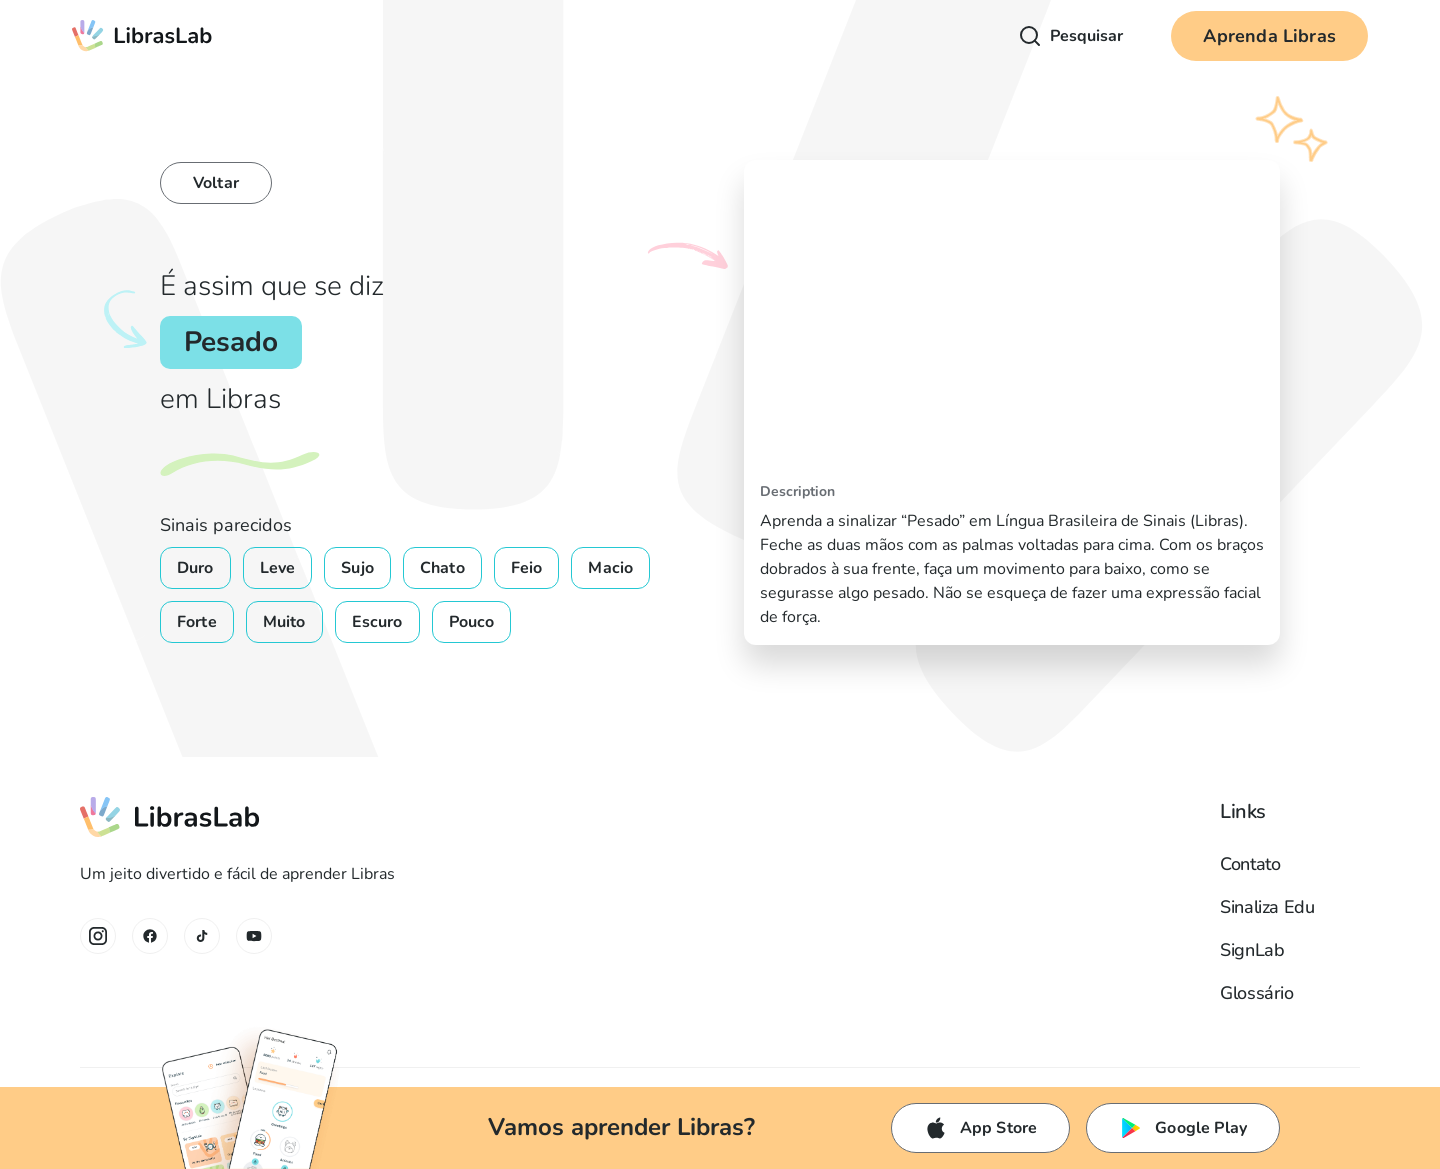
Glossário (1257, 993)
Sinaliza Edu (1267, 907)
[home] (142, 36)
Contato (1250, 864)
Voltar (216, 183)
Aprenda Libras (1269, 36)
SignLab (1252, 950)
